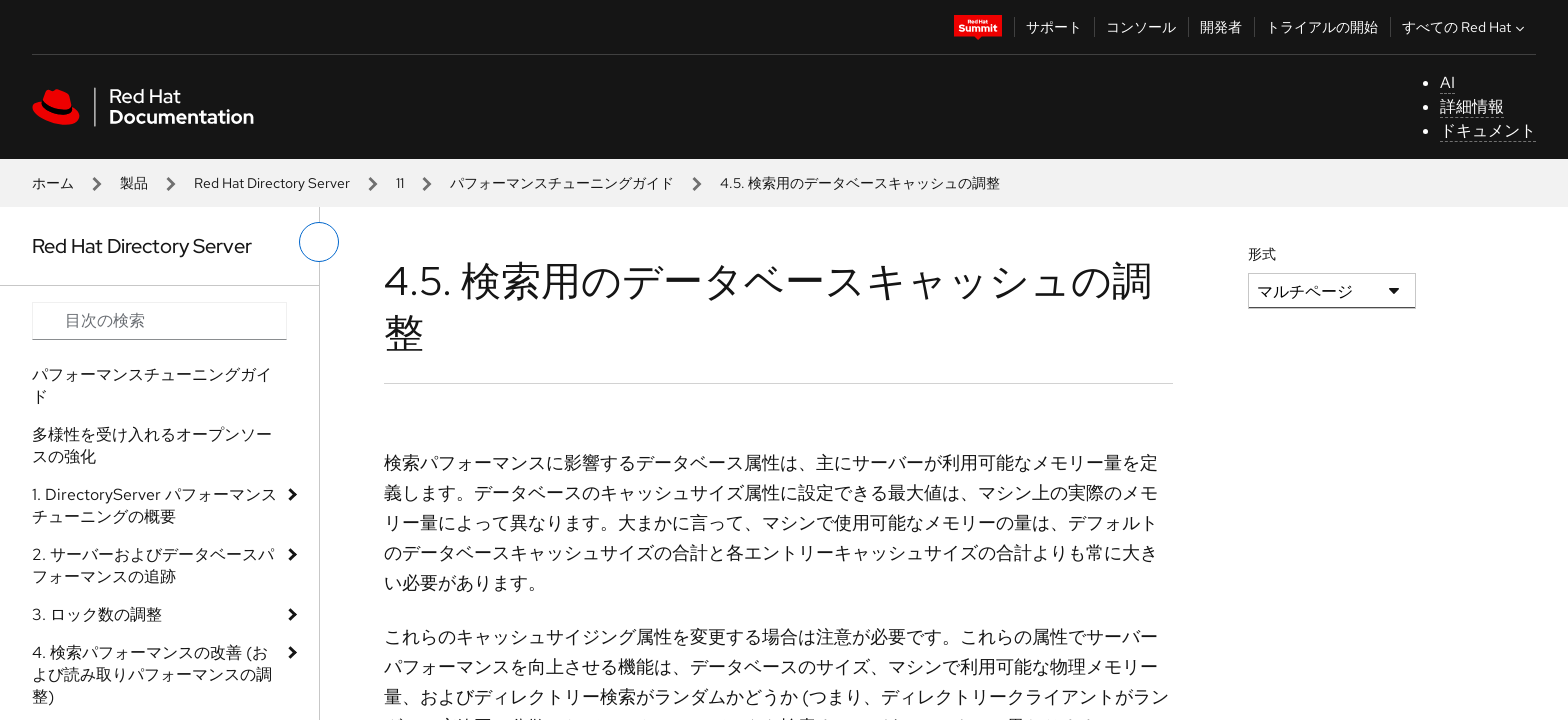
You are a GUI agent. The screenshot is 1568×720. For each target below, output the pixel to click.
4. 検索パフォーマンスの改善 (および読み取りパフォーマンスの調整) (152, 674)
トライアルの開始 (1322, 27)
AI (1447, 82)
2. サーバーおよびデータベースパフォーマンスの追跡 (153, 565)
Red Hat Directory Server (272, 183)
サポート (1054, 27)
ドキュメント (1488, 130)
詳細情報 (1472, 106)
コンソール (1141, 27)
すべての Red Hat (1465, 27)
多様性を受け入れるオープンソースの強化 (152, 445)
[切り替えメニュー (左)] (319, 242)
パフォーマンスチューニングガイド (562, 183)
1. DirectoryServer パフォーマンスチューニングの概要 (154, 505)
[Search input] (159, 321)
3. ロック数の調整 (97, 614)
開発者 (1221, 27)
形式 (1262, 254)
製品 (134, 183)
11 (400, 183)
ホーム (53, 183)
